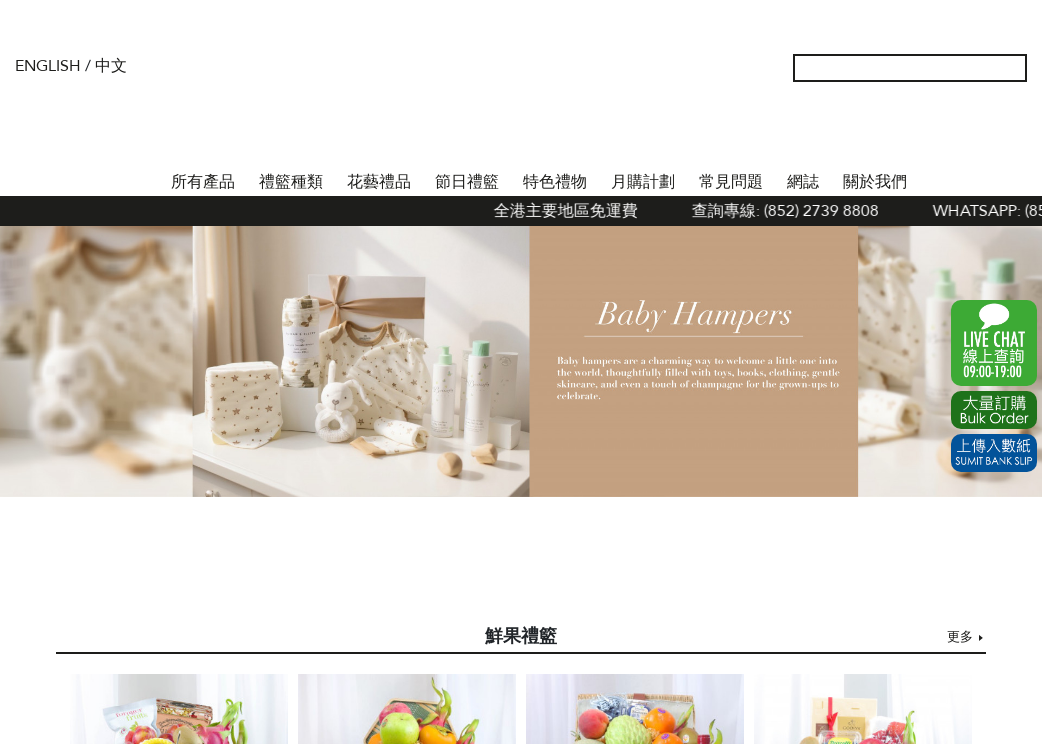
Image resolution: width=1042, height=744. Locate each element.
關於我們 (875, 182)
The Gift (520, 108)
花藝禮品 (379, 182)
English (48, 66)
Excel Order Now (994, 410)
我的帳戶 (917, 130)
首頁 (141, 178)
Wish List (949, 130)
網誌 (803, 182)
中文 (111, 66)
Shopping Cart (981, 130)
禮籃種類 (291, 182)
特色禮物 (555, 182)
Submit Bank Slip (994, 453)
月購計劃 (643, 182)
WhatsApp (994, 343)
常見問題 (731, 182)
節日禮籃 (467, 182)
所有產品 (203, 182)
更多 (960, 637)
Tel (1013, 130)
